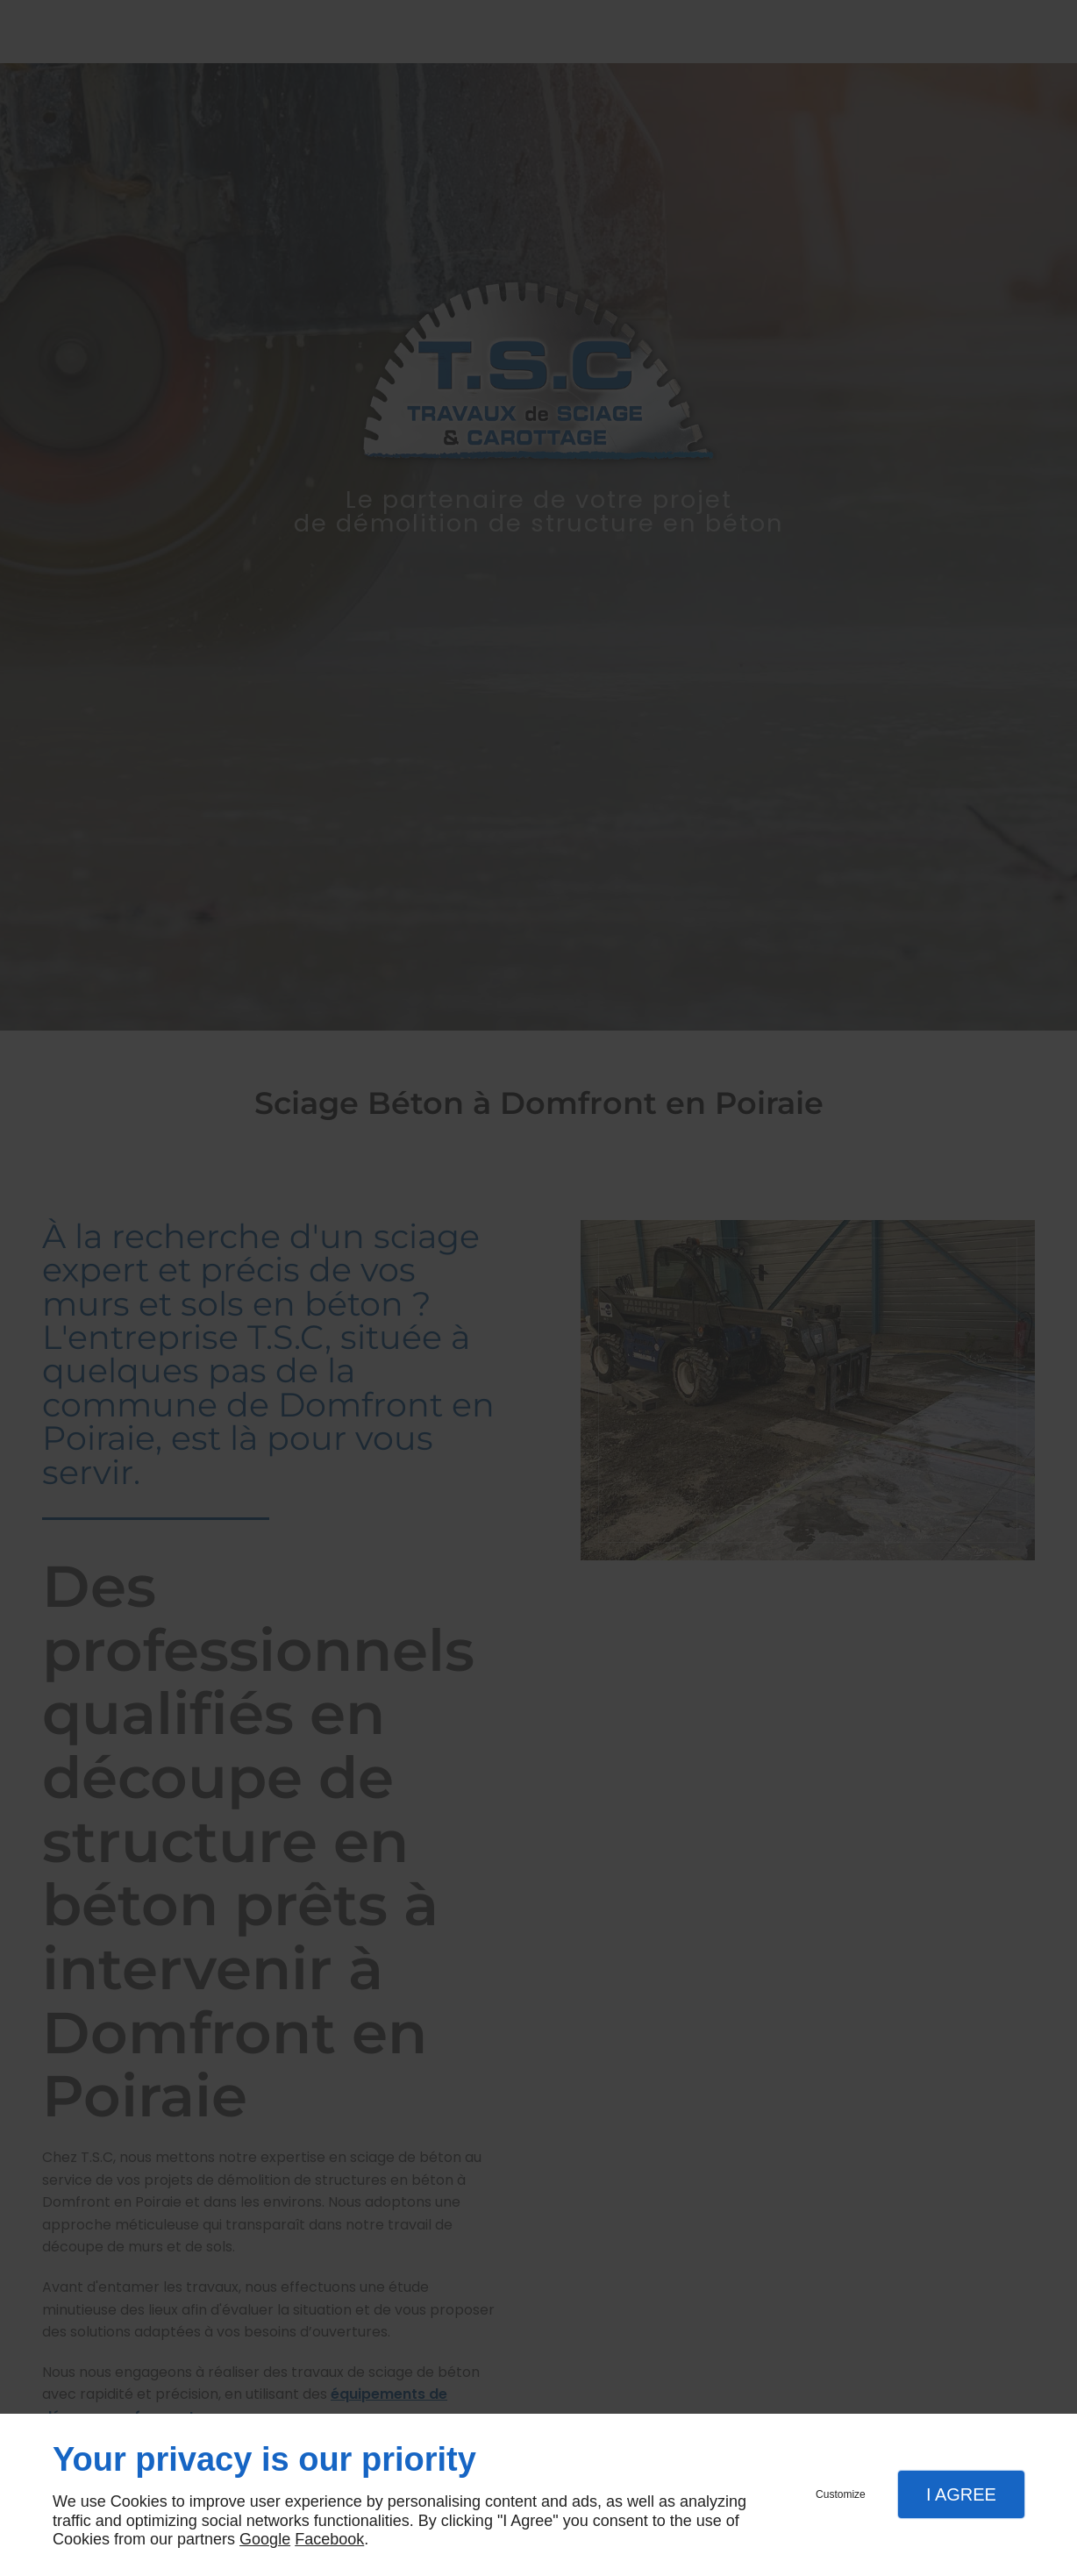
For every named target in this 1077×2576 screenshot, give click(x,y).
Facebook (329, 2539)
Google (264, 2539)
